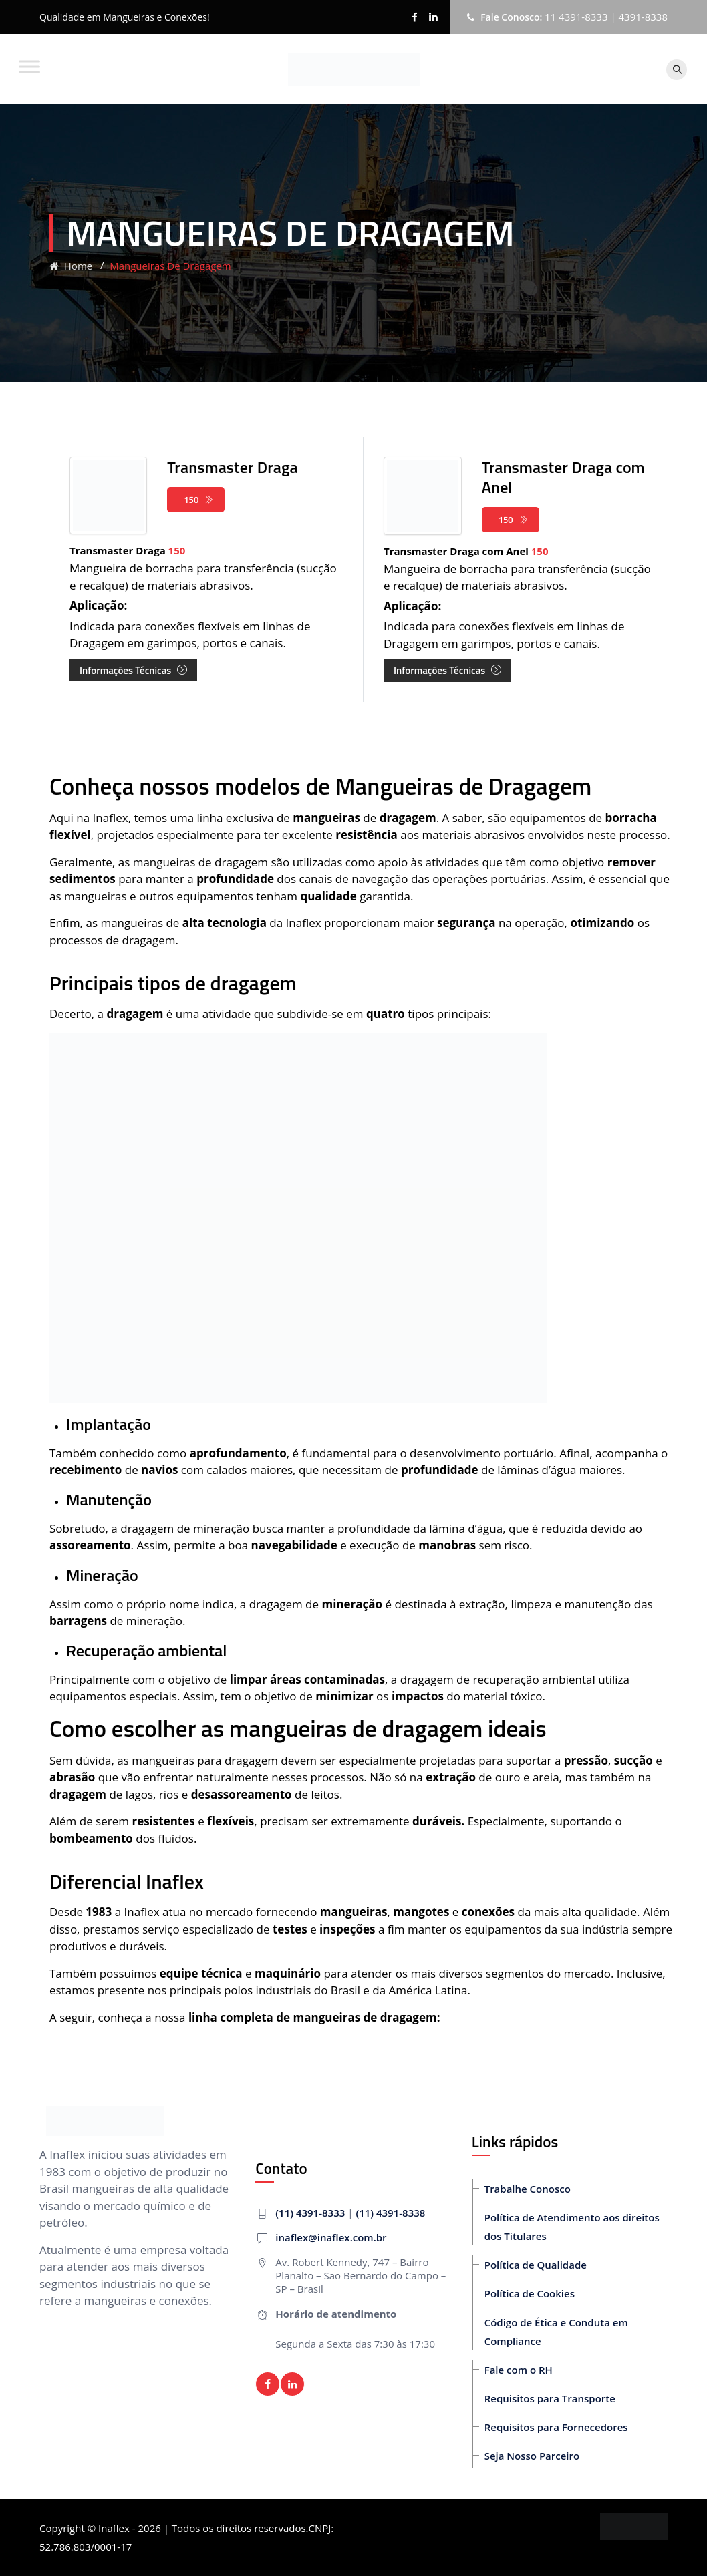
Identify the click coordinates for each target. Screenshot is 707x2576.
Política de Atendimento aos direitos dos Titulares (572, 2227)
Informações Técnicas (133, 670)
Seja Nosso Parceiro (532, 2455)
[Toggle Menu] (29, 66)
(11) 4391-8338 (390, 2212)
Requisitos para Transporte (549, 2398)
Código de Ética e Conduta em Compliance (556, 2332)
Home (70, 265)
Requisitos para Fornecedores (556, 2427)
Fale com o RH (518, 2369)
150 (199, 499)
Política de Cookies (529, 2293)
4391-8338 (643, 16)
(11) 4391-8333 (310, 2212)
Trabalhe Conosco (527, 2188)
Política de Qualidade (535, 2264)
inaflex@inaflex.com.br (330, 2237)
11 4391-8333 (576, 16)
